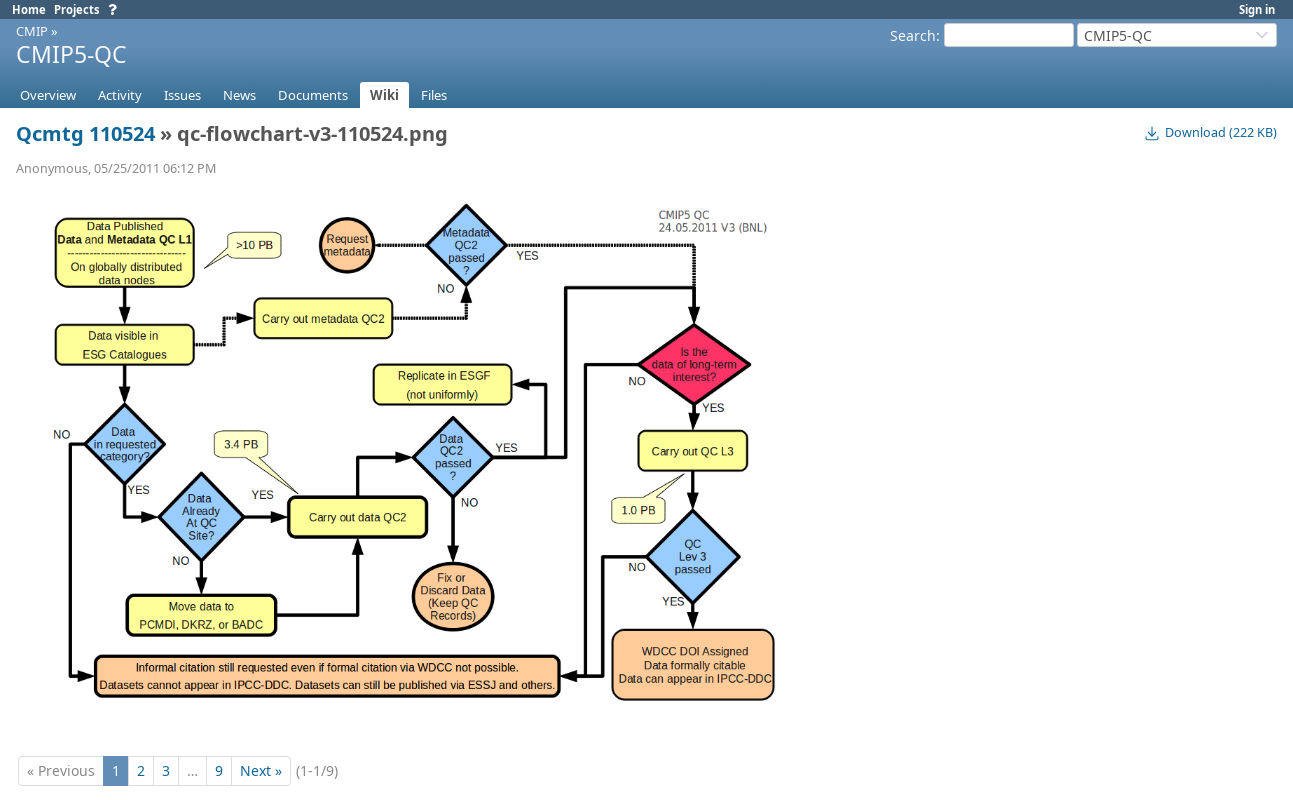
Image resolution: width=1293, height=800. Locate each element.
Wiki (384, 95)
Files (434, 95)
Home (29, 9)
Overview (48, 95)
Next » (261, 770)
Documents (313, 95)
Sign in (1257, 9)
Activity (120, 95)
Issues (182, 95)
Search (913, 35)
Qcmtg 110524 (85, 133)
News (239, 95)
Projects (77, 9)
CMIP (32, 31)
